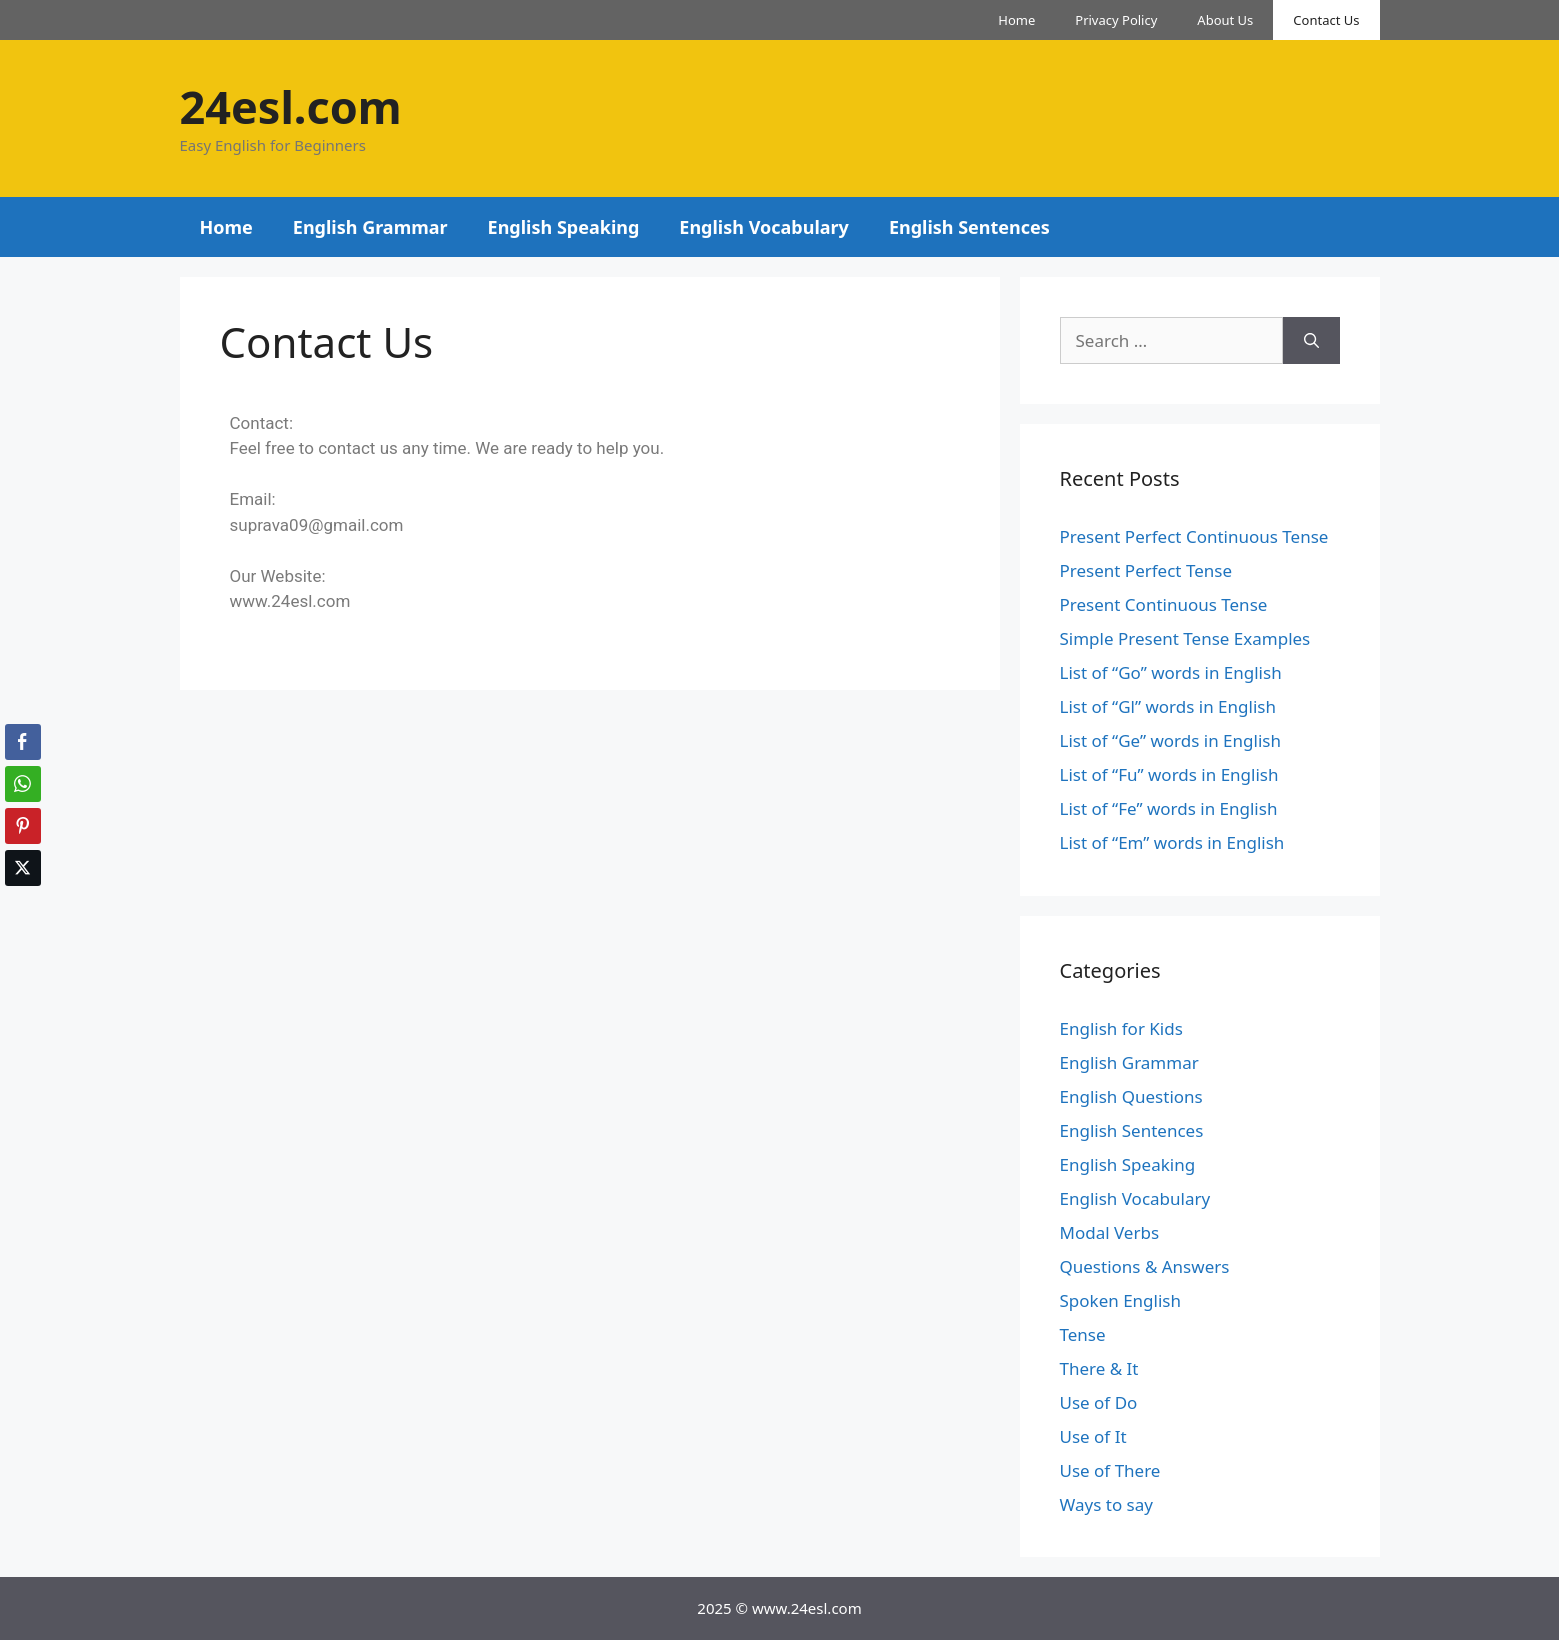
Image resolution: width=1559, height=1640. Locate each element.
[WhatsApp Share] (23, 784)
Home (1016, 20)
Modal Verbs (1110, 1232)
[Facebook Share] (23, 742)
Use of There (1110, 1470)
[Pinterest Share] (23, 826)
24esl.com (291, 106)
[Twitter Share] (23, 868)
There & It (1099, 1368)
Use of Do (1099, 1402)
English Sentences (969, 227)
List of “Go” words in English (1171, 672)
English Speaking (564, 227)
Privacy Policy (1116, 20)
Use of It (1093, 1436)
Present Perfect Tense (1146, 570)
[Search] (1311, 341)
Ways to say (1106, 1504)
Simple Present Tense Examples (1185, 638)
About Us (1225, 20)
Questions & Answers (1145, 1266)
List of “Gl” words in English (1168, 706)
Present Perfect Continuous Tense (1194, 536)
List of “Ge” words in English (1170, 740)
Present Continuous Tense (1164, 604)
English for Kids (1121, 1028)
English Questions (1131, 1096)
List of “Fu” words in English (1169, 774)
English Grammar (370, 227)
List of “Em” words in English (1172, 842)
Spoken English (1121, 1300)
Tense (1083, 1334)
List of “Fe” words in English (1169, 808)
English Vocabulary (764, 227)
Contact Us (1326, 20)
